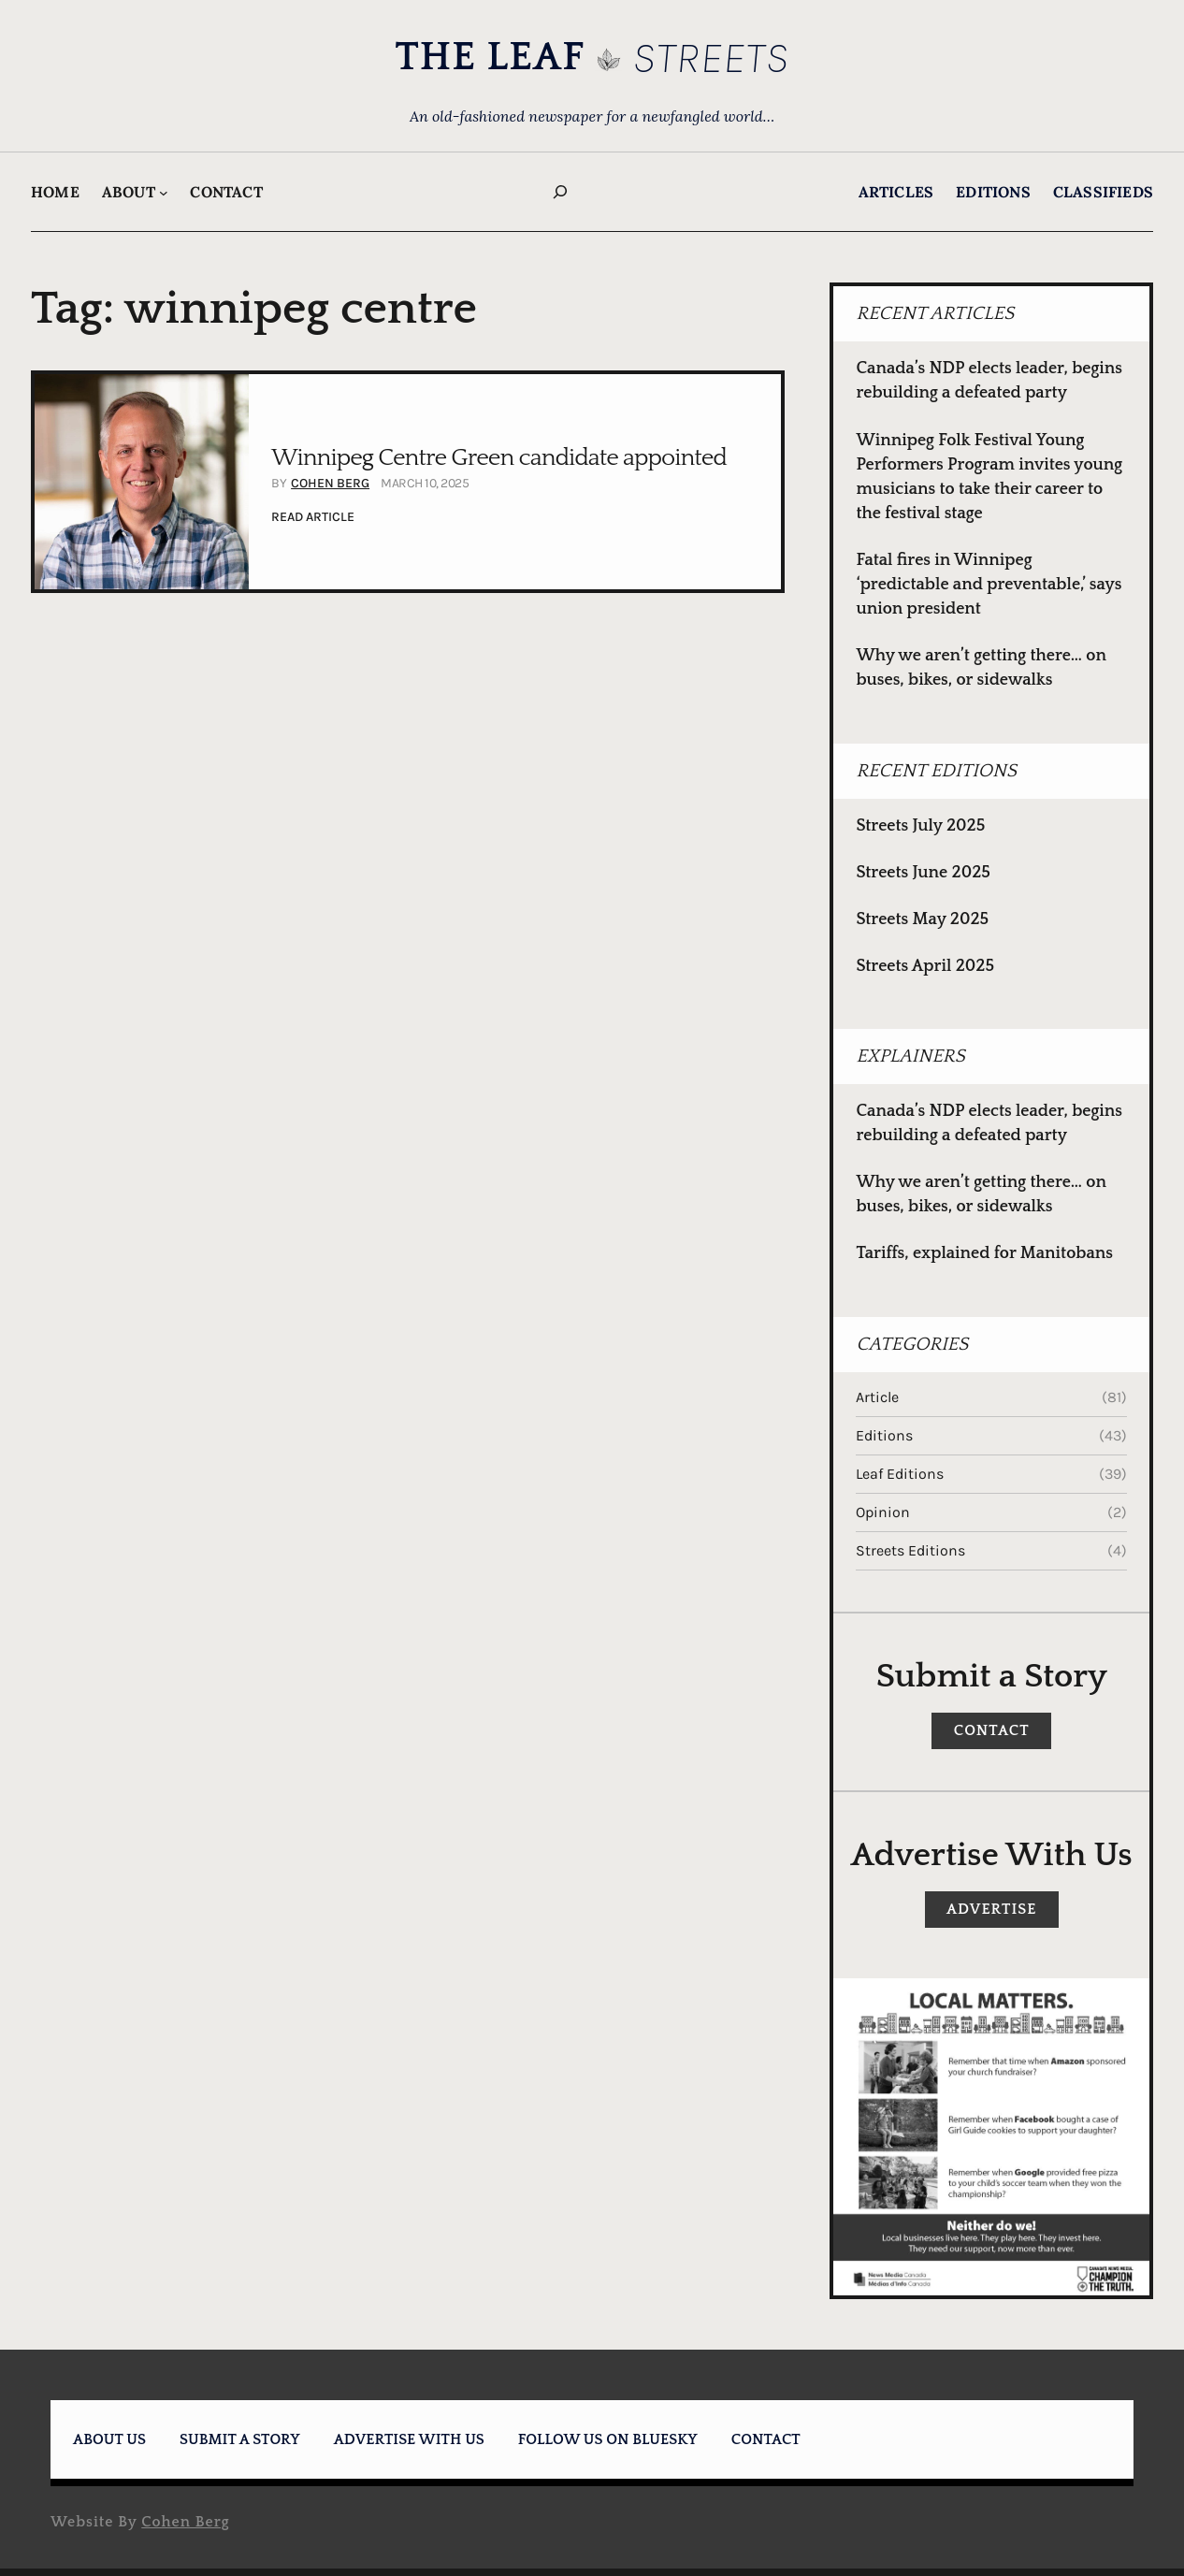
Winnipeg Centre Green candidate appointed (499, 458)
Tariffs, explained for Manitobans (984, 1253)
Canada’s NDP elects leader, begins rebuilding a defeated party (989, 380)
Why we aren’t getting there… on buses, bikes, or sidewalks (981, 667)
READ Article (312, 517)
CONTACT (992, 1730)
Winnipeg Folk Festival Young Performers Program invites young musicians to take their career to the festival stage (989, 477)
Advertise (991, 1909)
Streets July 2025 (920, 826)
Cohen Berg (330, 483)
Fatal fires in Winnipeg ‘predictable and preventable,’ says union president (988, 584)
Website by (140, 2521)
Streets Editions (910, 1550)
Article (877, 1397)
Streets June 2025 (923, 872)
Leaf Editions (900, 1474)
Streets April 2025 (925, 966)
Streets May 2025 (922, 919)
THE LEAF (490, 57)
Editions (884, 1435)
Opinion (883, 1512)
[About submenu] (163, 192)
